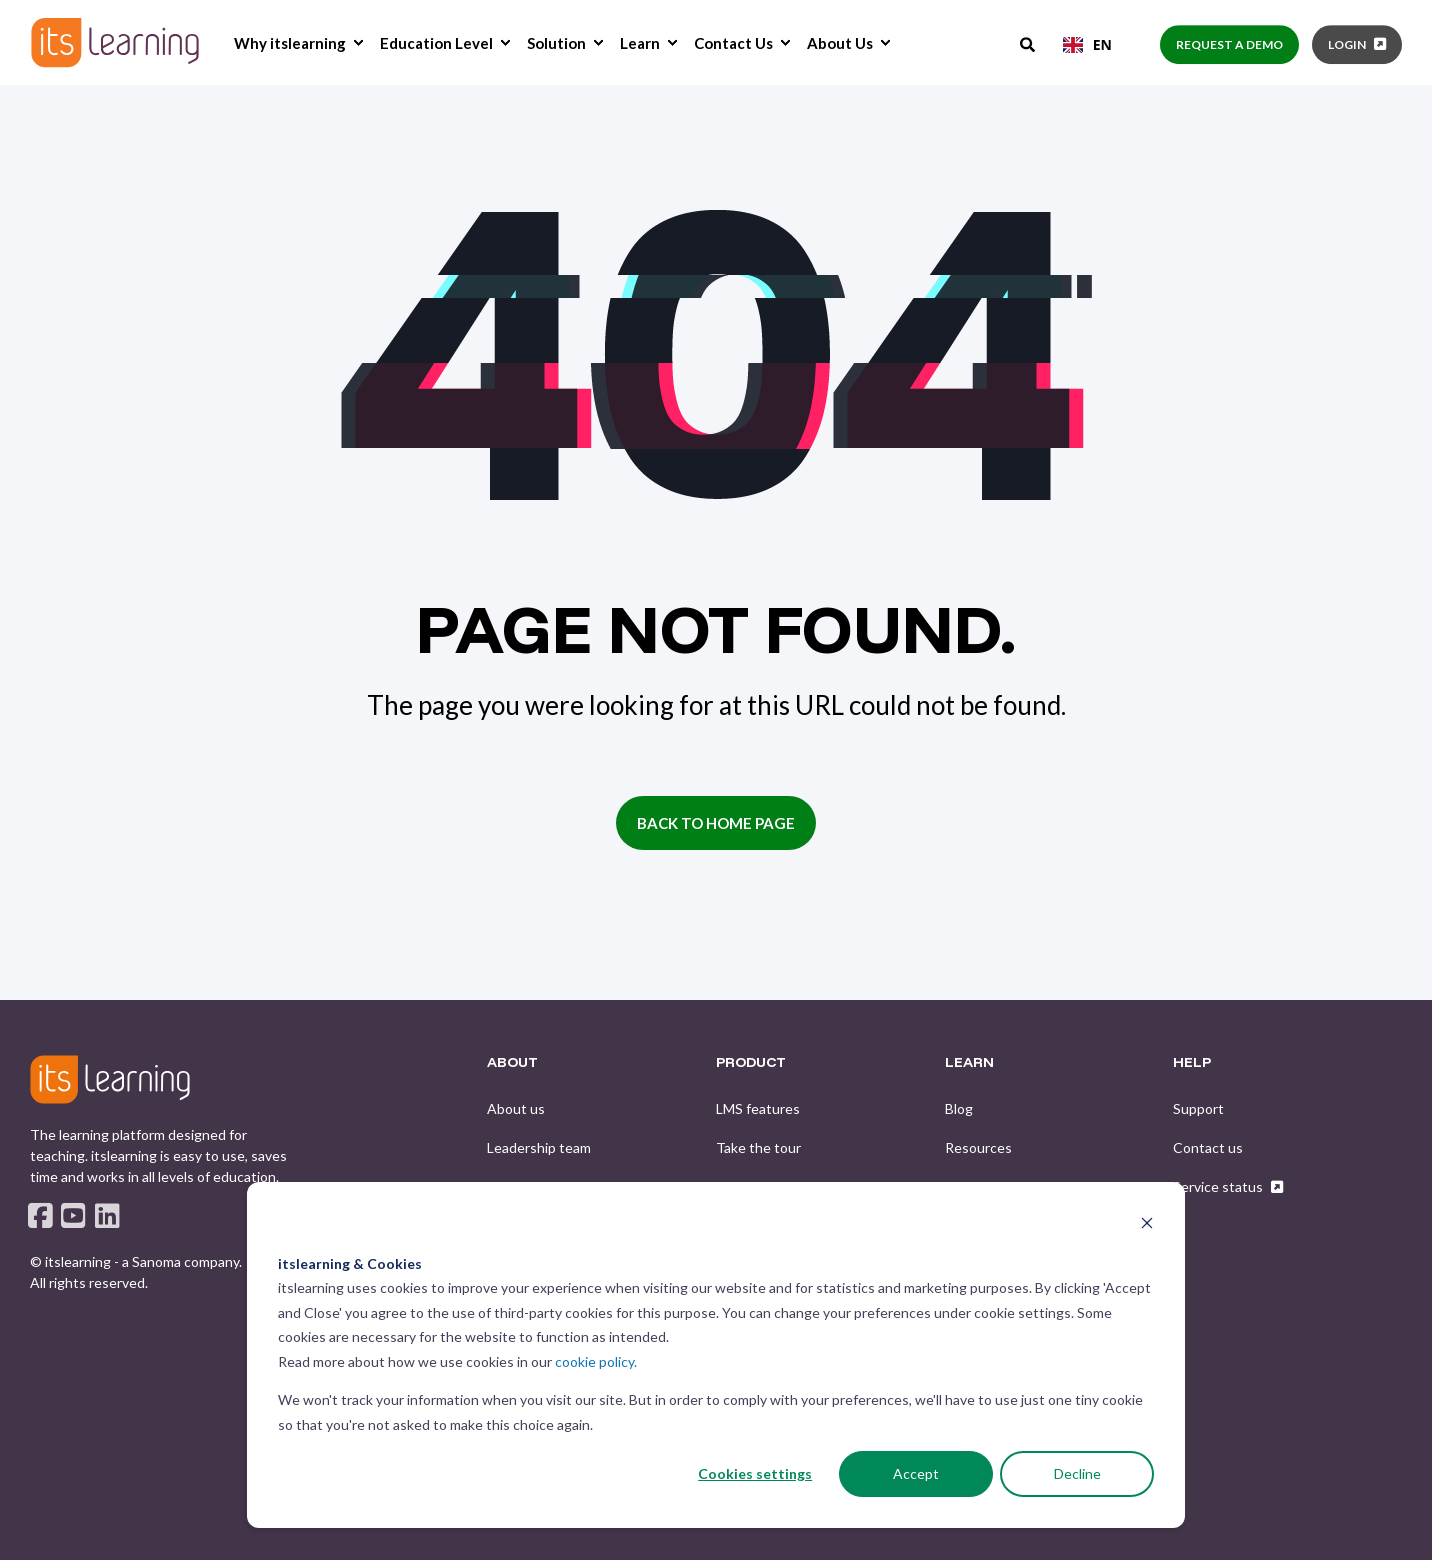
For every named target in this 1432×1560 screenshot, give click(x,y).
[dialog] (716, 1355)
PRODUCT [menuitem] (751, 1063)
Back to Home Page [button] (716, 823)
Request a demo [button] (1229, 44)
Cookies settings (755, 1473)
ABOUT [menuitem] (512, 1063)
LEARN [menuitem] (969, 1063)
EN (1087, 44)
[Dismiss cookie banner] (1147, 1225)
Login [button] (1347, 44)
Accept (916, 1473)
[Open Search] (1029, 43)
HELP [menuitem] (1192, 1063)
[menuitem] (358, 43)
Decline (1077, 1473)
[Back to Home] (115, 42)
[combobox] (1087, 45)
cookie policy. (596, 1361)
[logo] (110, 1079)
